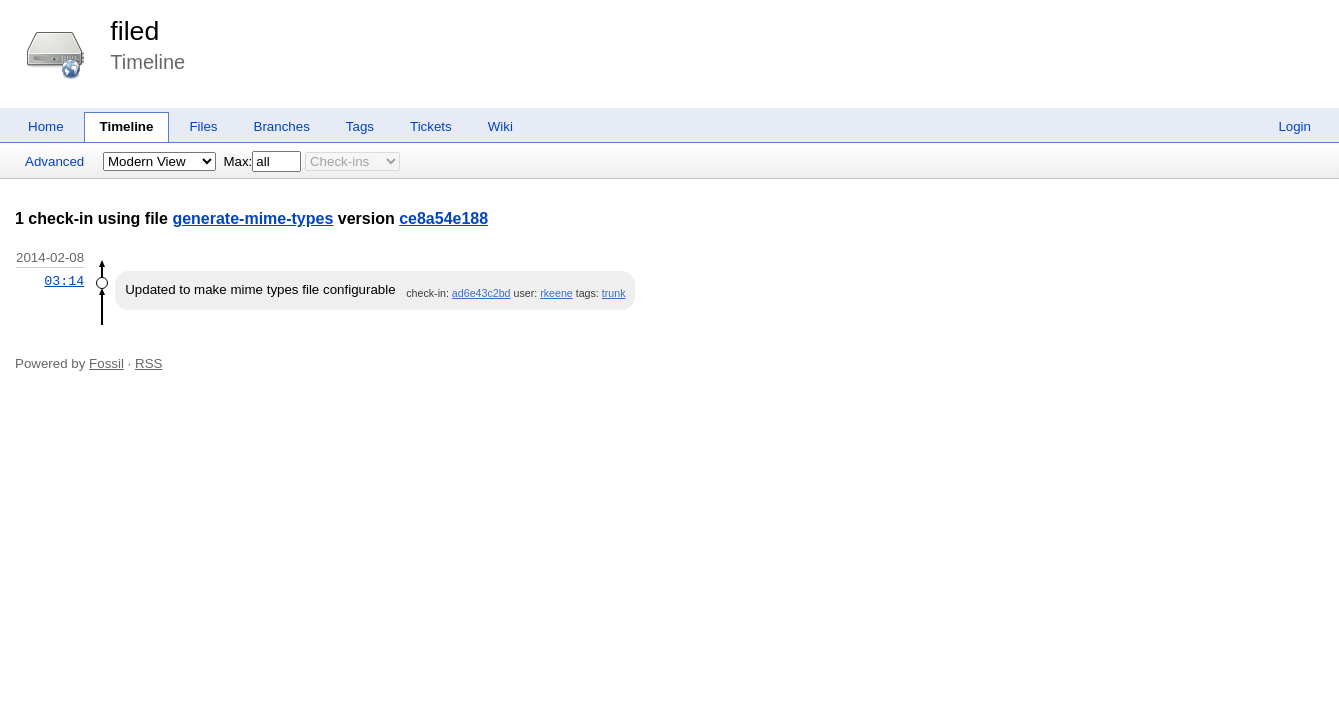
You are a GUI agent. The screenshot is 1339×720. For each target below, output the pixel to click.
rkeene (556, 293)
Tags (360, 126)
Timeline (127, 126)
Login (1294, 126)
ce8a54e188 (443, 218)
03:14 (64, 281)
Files (203, 126)
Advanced (54, 161)
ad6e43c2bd (481, 293)
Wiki (500, 126)
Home (46, 126)
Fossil (106, 363)
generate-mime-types (252, 218)
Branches (282, 126)
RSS (148, 363)
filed (134, 31)
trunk (614, 293)
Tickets (431, 126)
